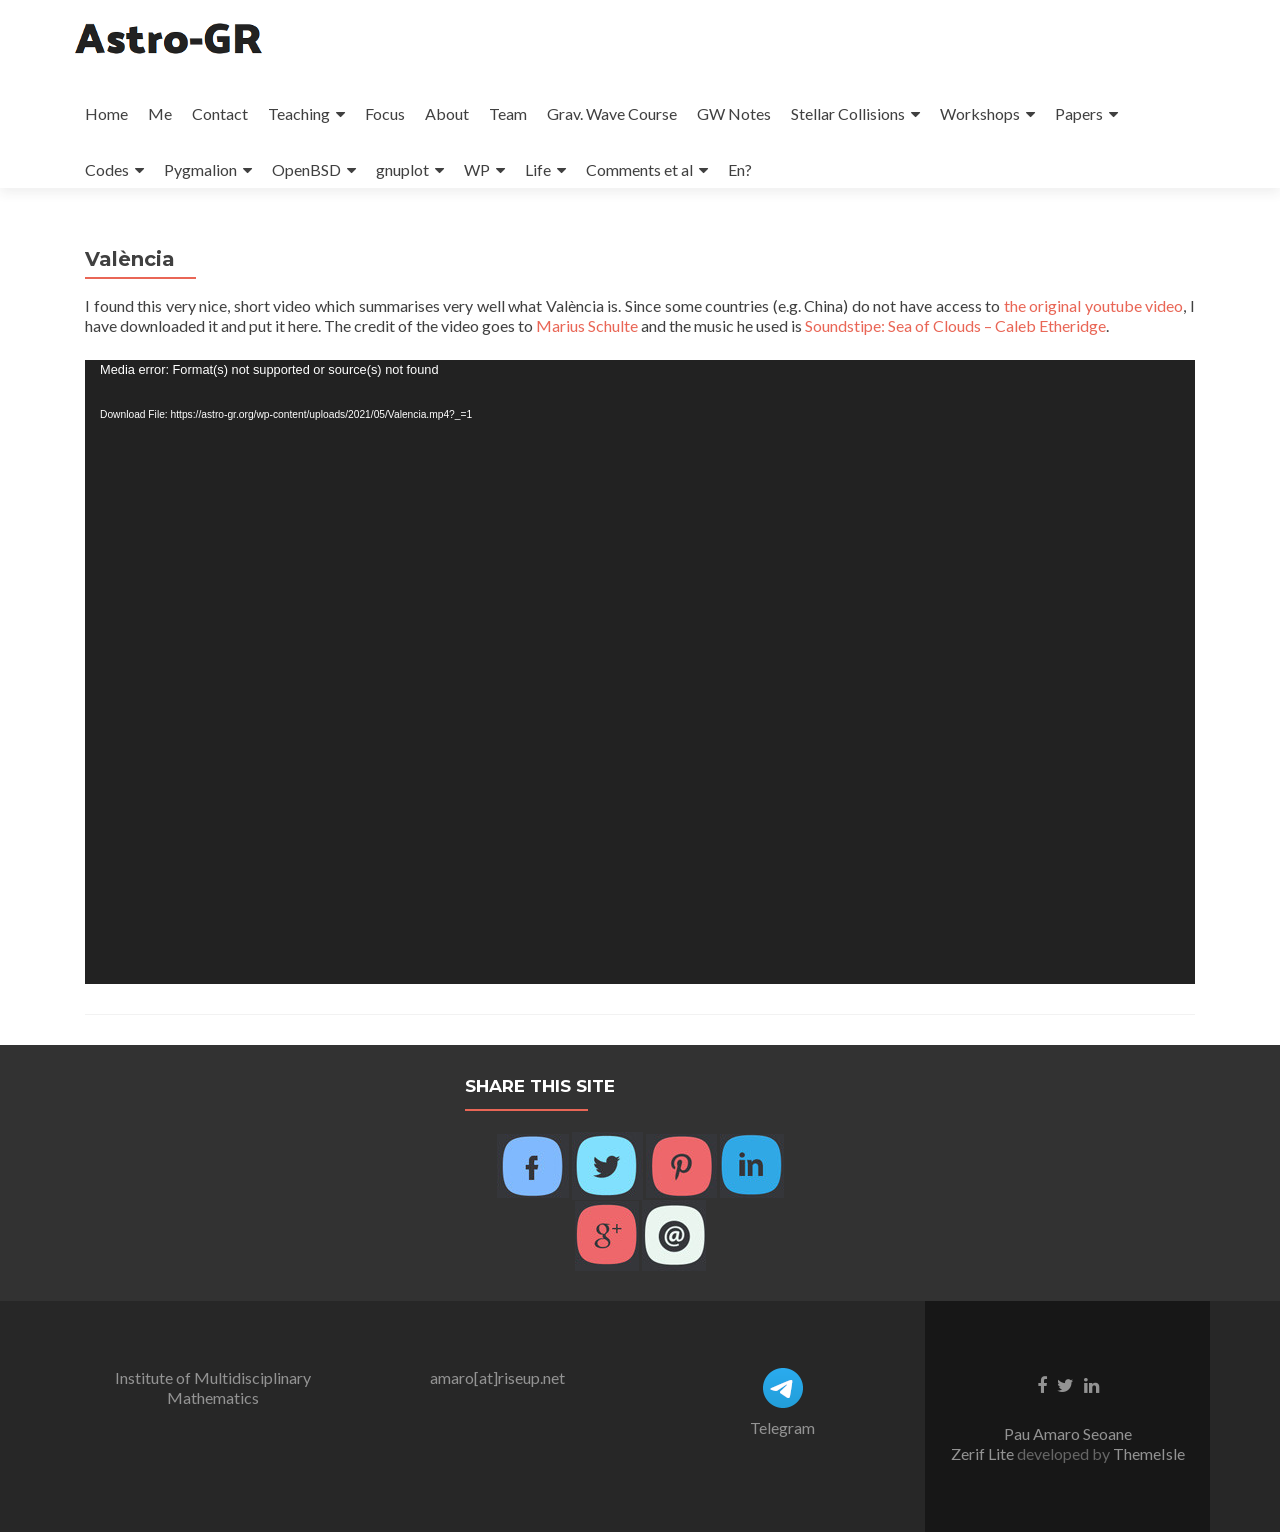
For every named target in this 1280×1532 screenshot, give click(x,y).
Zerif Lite (984, 1453)
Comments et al (639, 169)
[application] (640, 672)
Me (160, 113)
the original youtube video (1094, 305)
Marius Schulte (587, 325)
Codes (107, 169)
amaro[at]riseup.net (497, 1377)
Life (538, 169)
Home (106, 113)
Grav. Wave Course (612, 113)
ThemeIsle (1149, 1453)
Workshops (980, 113)
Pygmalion (200, 169)
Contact (220, 113)
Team (508, 113)
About (447, 113)
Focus (385, 113)
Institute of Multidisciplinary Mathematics (213, 1387)
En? (740, 169)
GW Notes (734, 113)
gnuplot (402, 169)
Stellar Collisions (848, 113)
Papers (1079, 113)
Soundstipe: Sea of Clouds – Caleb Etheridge (955, 325)
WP (477, 169)
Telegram (782, 1427)
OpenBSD (306, 169)
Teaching (299, 113)
